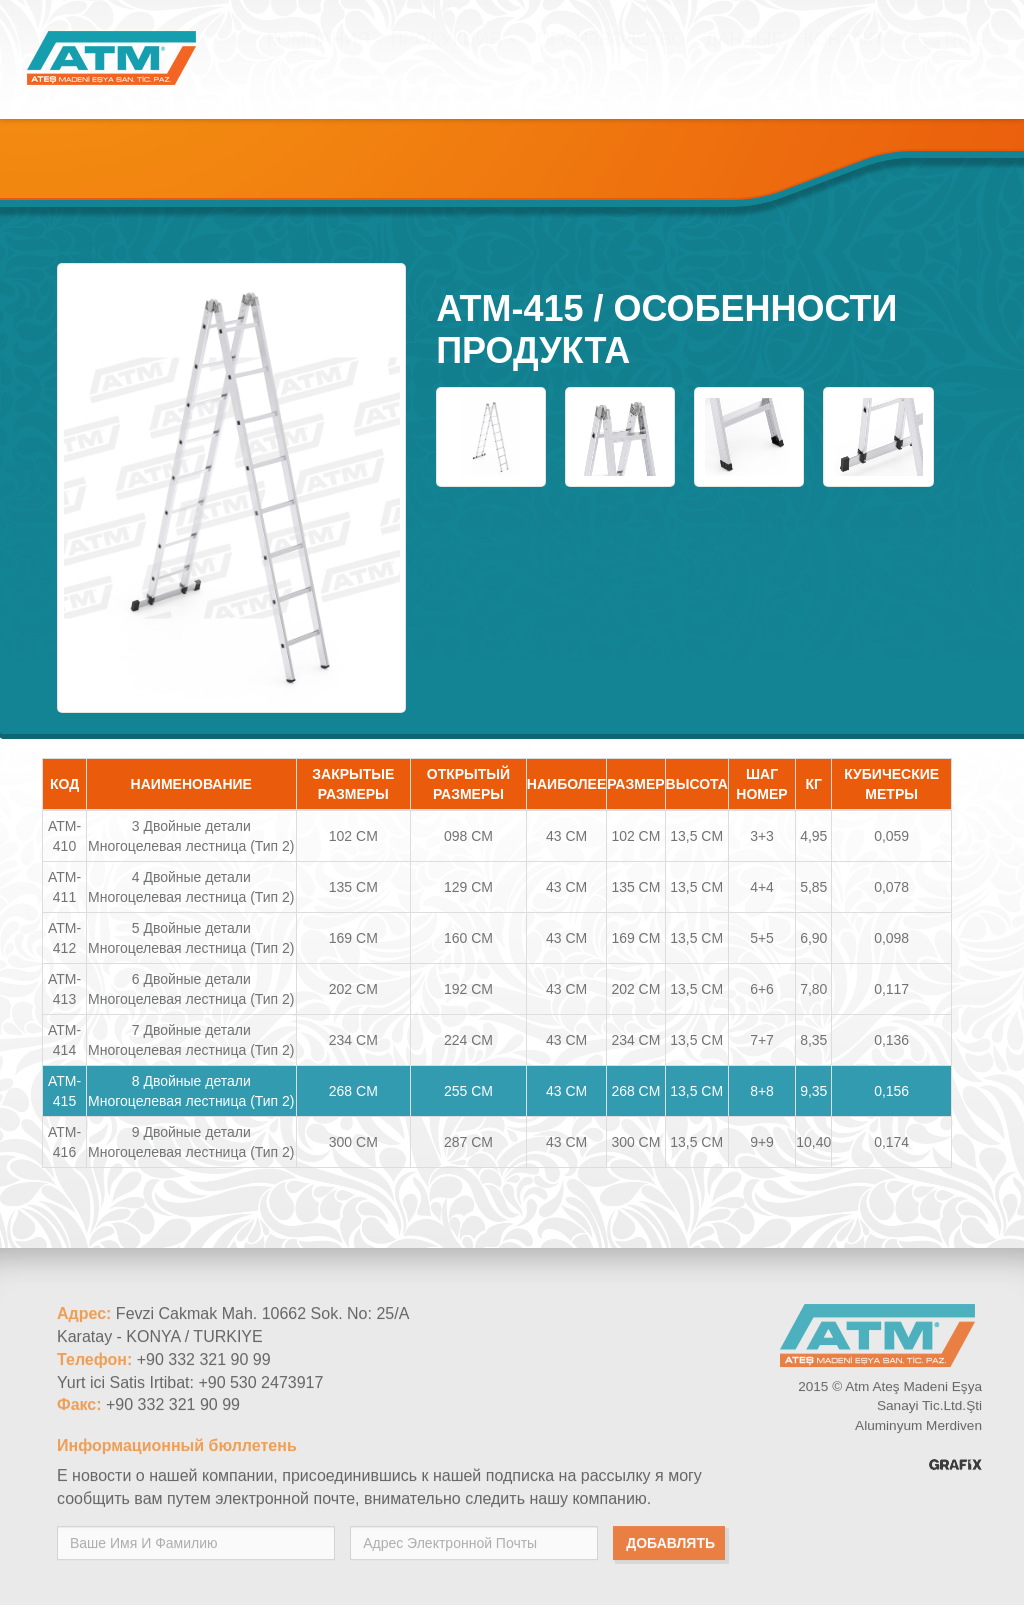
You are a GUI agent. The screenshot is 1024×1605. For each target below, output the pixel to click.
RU (955, 61)
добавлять (670, 1548)
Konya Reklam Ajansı (955, 1470)
